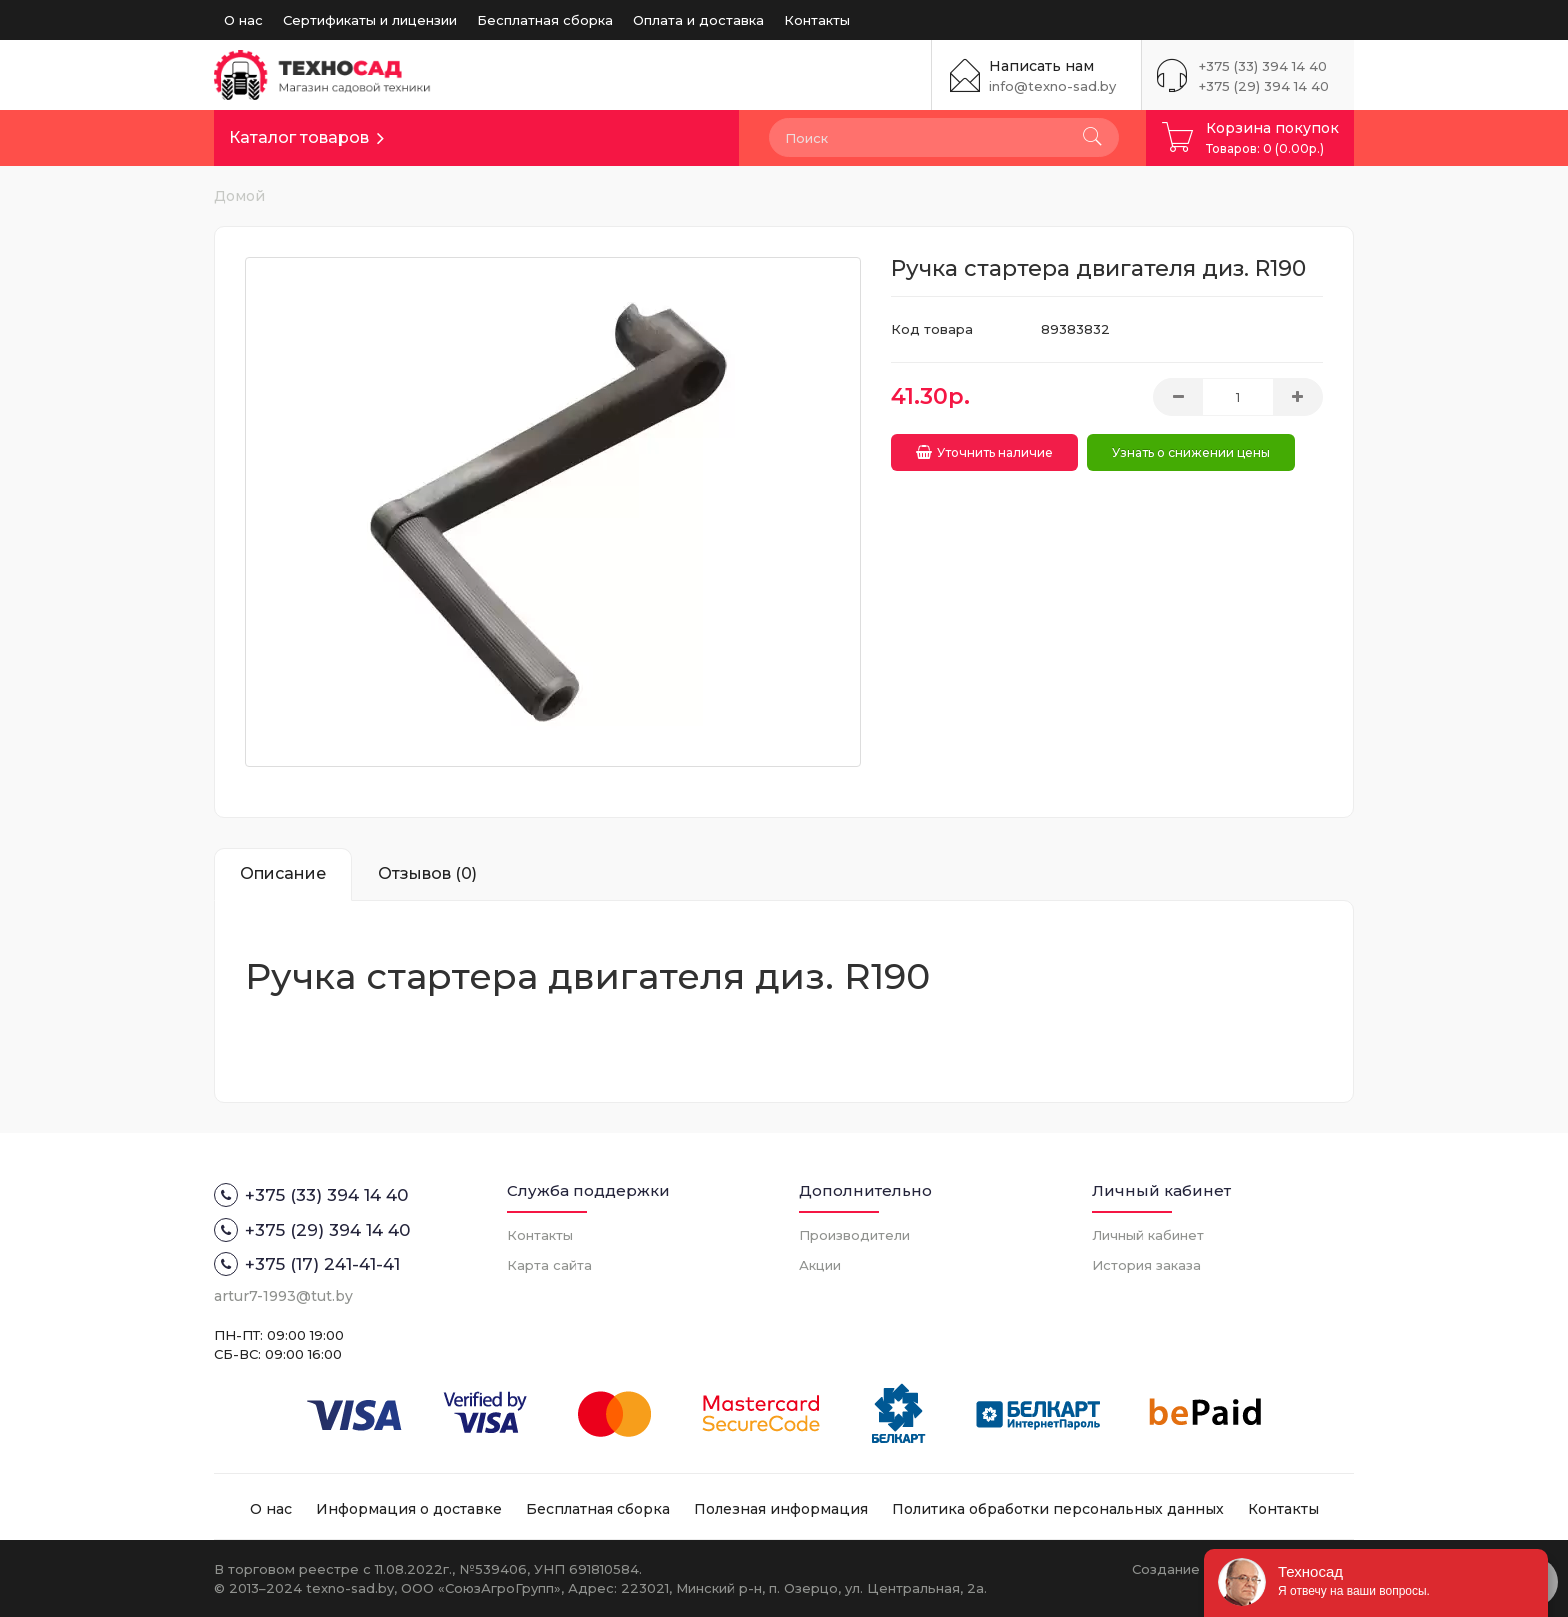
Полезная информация (781, 1509)
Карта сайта (549, 1265)
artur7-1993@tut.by (283, 1296)
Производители (854, 1235)
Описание (283, 873)
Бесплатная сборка (545, 20)
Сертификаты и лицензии (370, 20)
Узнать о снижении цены (1194, 449)
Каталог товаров (299, 137)
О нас (243, 20)
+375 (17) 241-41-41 (307, 1264)
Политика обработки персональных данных (1058, 1509)
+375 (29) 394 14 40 (1264, 86)
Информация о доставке (409, 1509)
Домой (239, 196)
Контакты (817, 20)
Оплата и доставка (698, 20)
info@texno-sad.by (1052, 86)
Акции (820, 1265)
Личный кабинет (1148, 1235)
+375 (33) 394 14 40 (1263, 66)
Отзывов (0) (427, 873)
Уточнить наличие (984, 449)
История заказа (1146, 1265)
